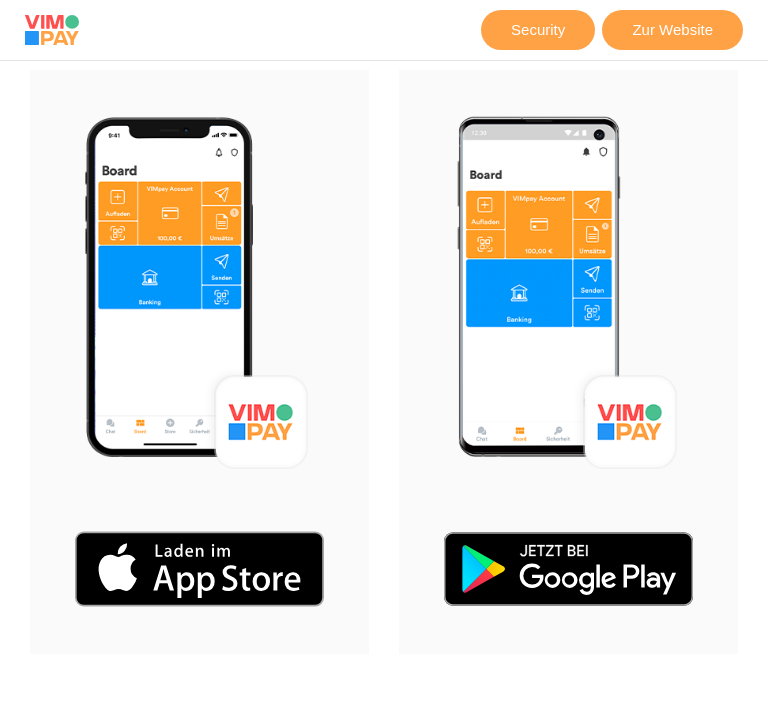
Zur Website (672, 29)
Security (538, 29)
